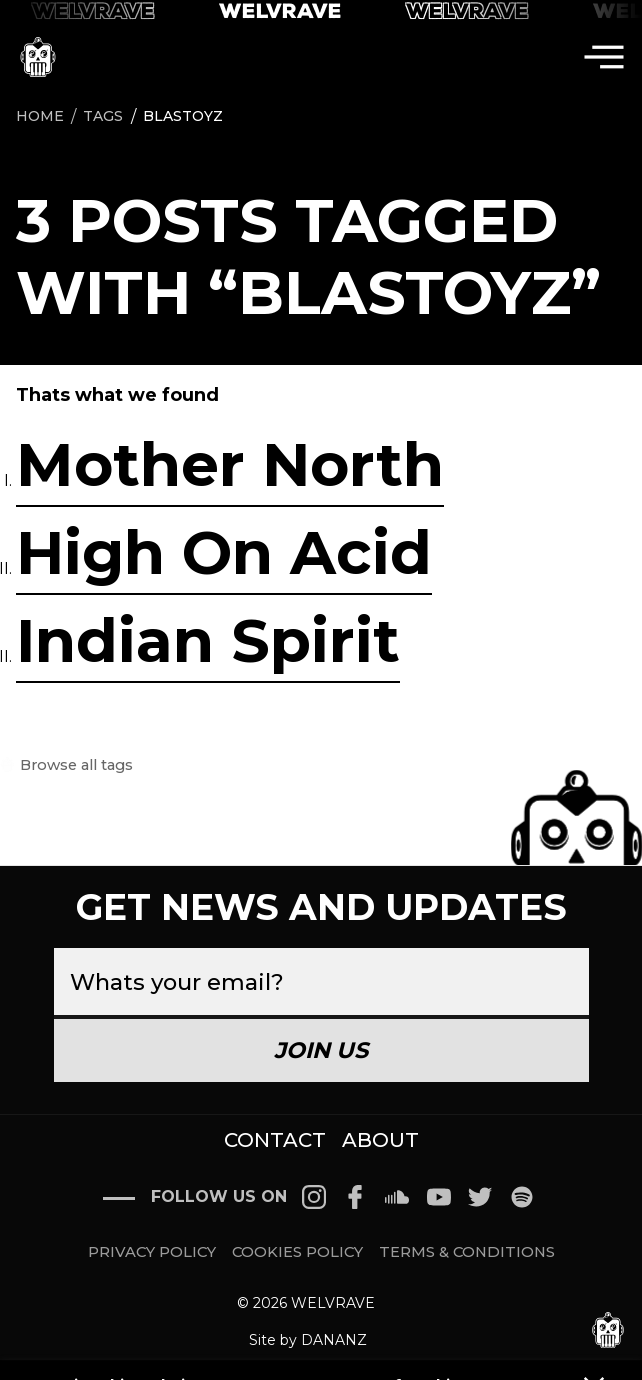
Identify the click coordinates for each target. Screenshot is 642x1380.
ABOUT (380, 1140)
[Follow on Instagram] (314, 1197)
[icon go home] (38, 57)
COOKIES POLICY (297, 1252)
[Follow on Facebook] (356, 1197)
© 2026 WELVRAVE (306, 1303)
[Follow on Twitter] (480, 1197)
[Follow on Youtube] (439, 1197)
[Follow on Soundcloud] (397, 1197)
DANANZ (334, 1340)
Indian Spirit (208, 640)
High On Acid (224, 552)
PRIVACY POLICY (152, 1252)
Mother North (230, 464)
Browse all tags (74, 765)
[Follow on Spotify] (522, 1197)
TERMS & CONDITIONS (467, 1252)
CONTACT (275, 1140)
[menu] (604, 57)
